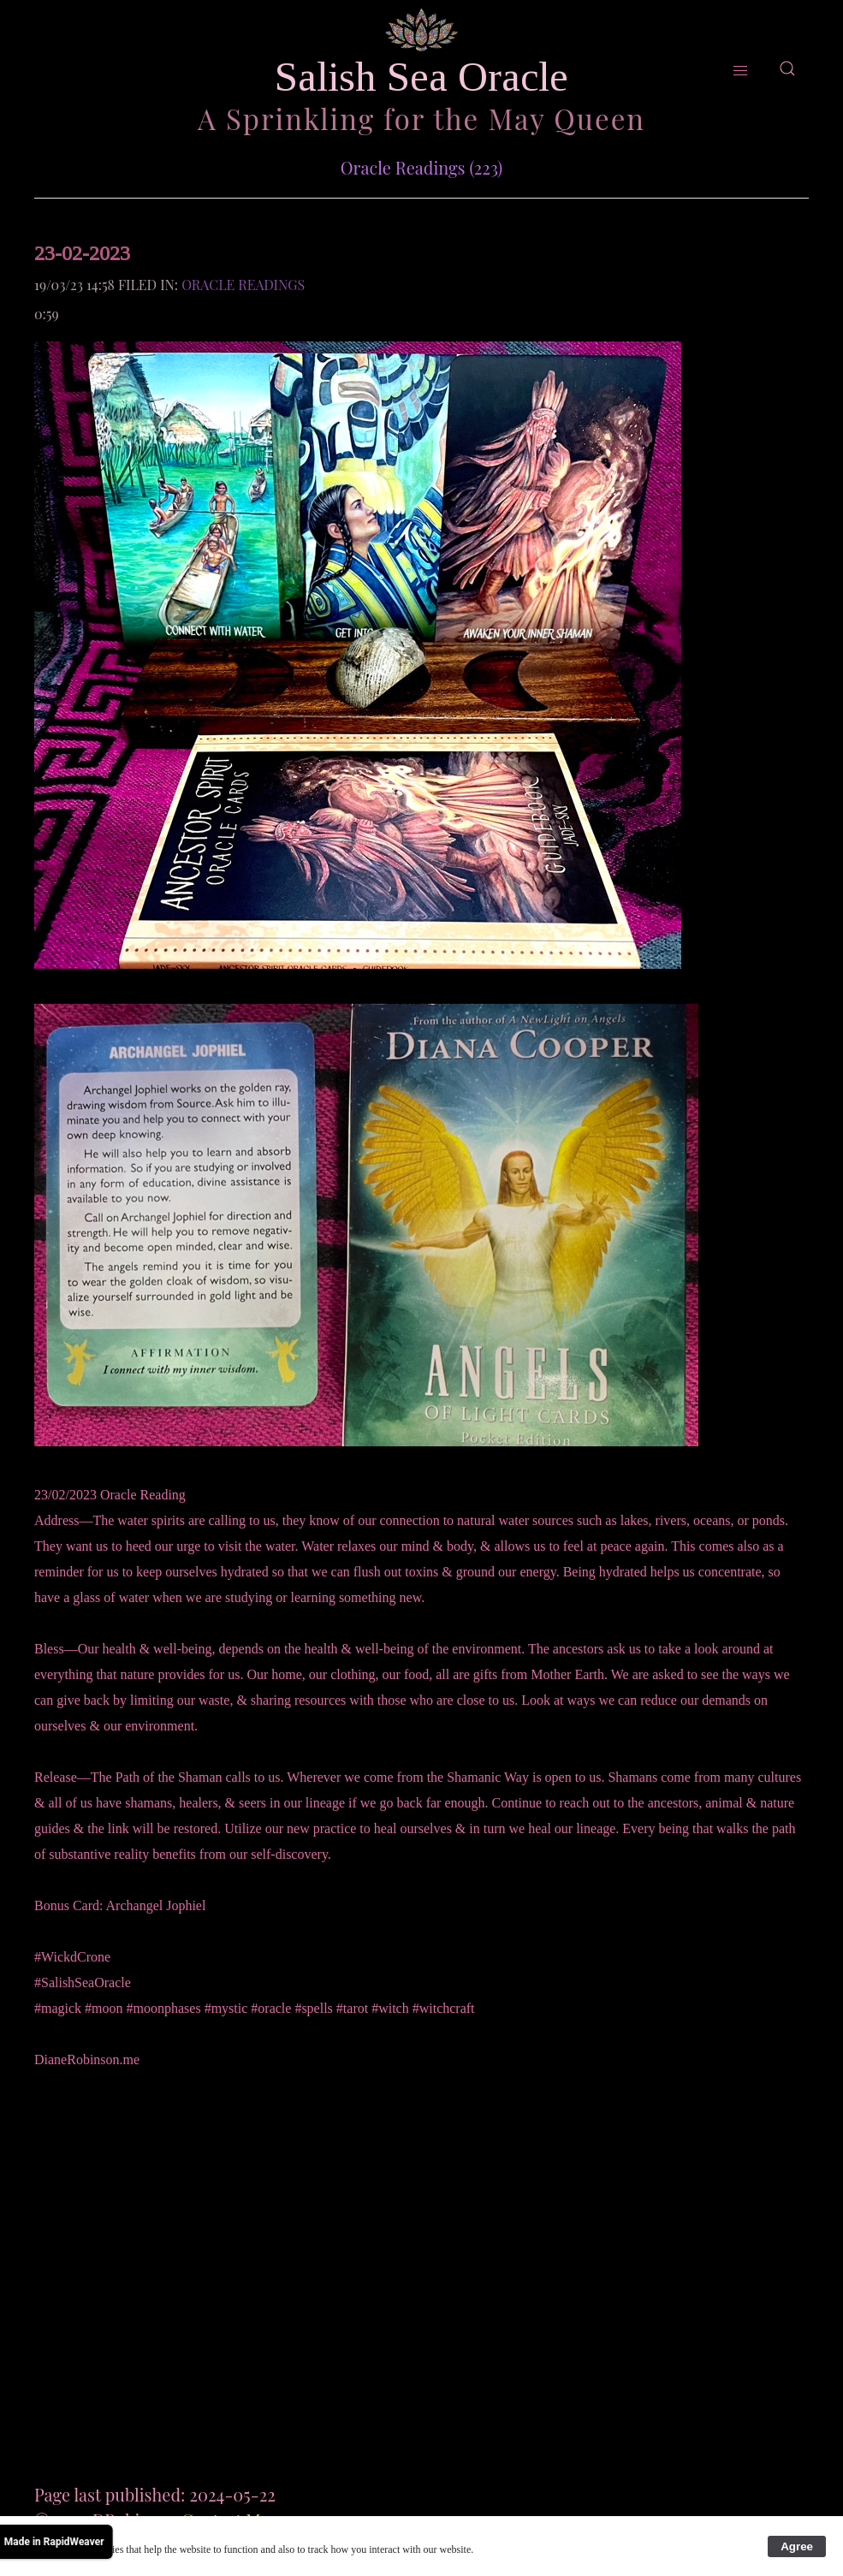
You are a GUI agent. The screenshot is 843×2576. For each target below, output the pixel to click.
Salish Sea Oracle (421, 77)
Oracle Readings (243, 285)
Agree (797, 2546)
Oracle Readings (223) (422, 167)
